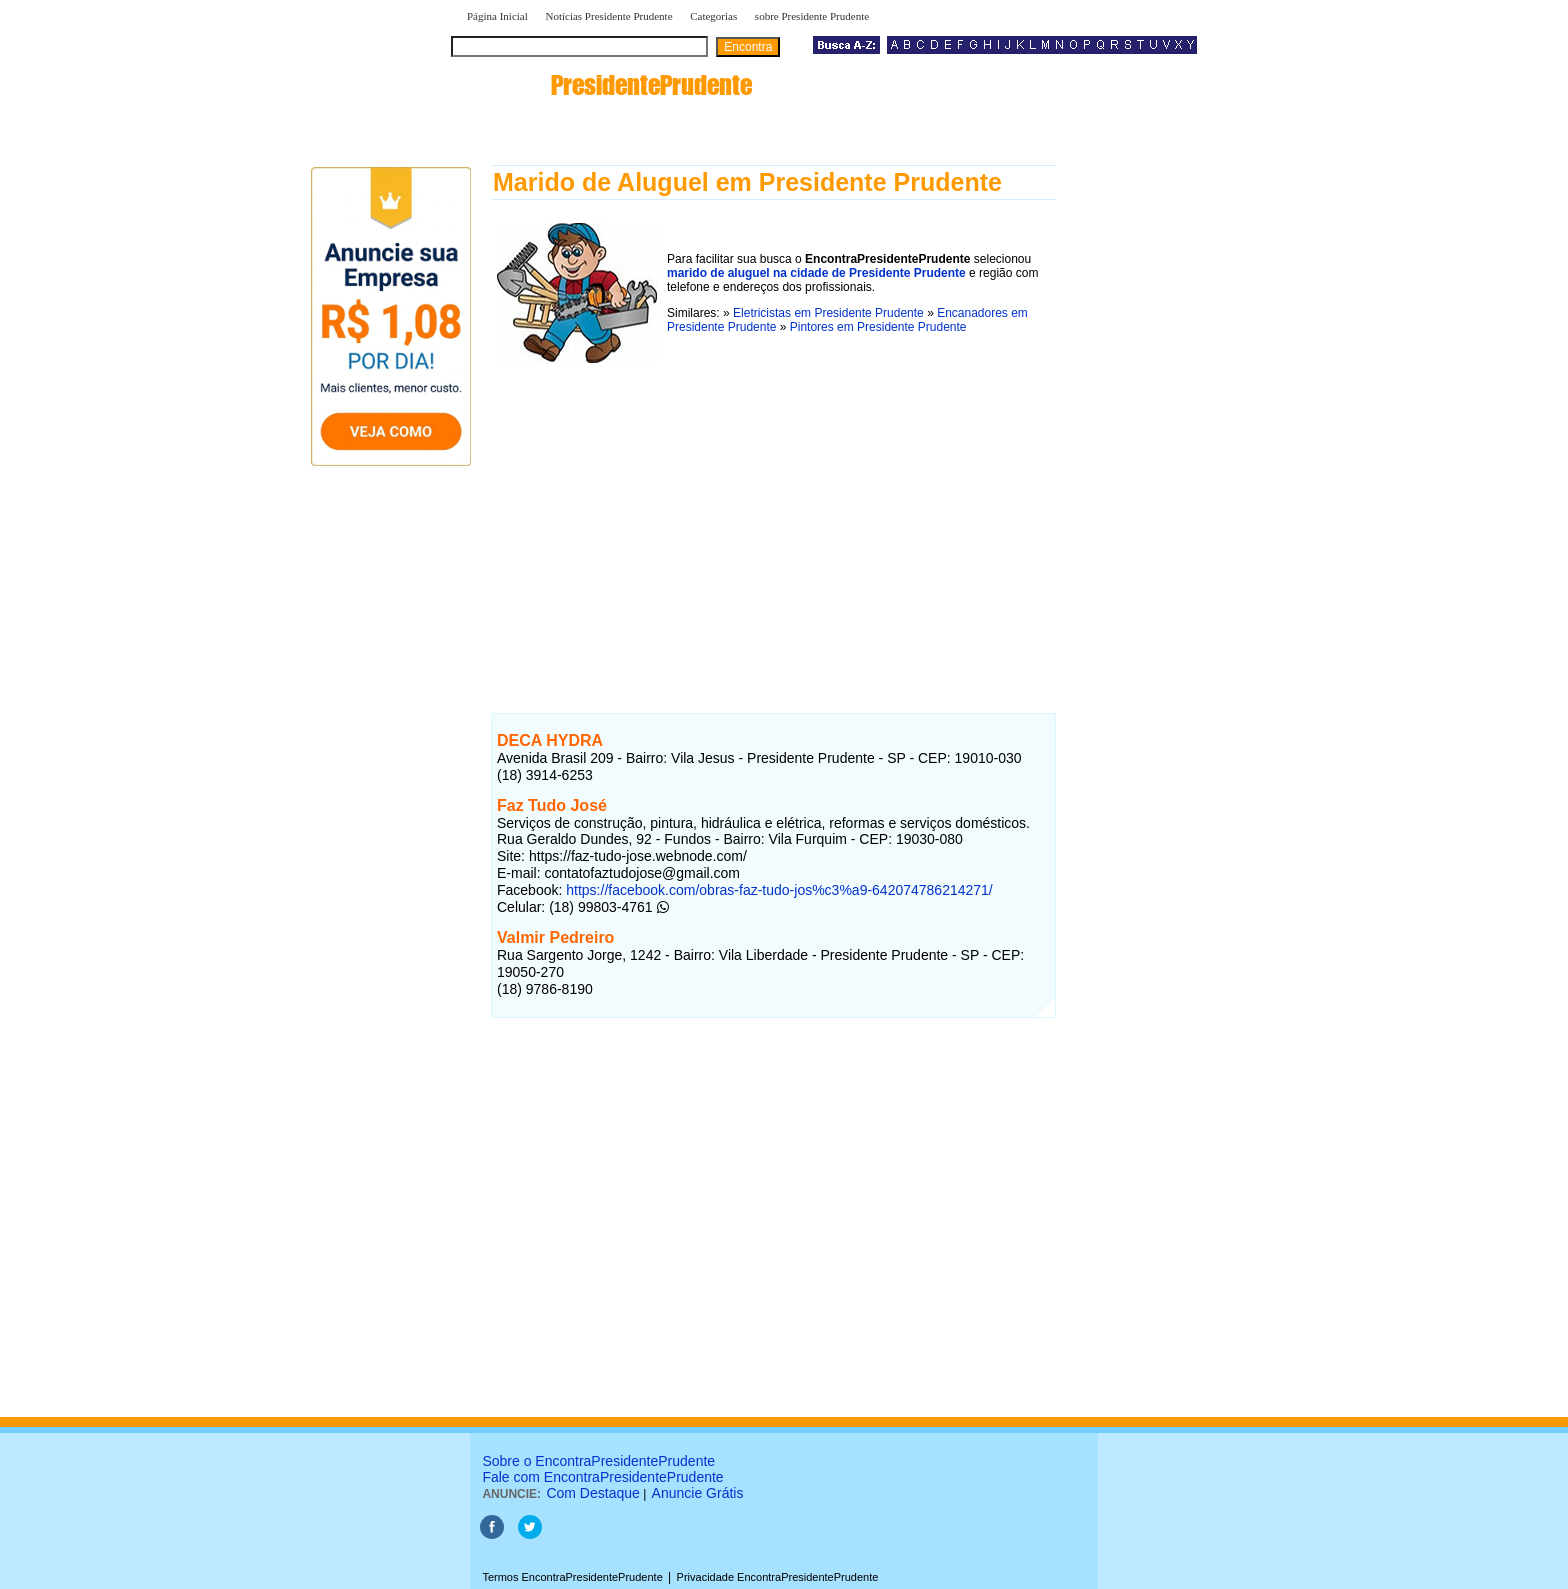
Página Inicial (497, 16)
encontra (605, 85)
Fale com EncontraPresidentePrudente (602, 1477)
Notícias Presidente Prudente (608, 16)
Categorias (713, 16)
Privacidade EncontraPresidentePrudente (778, 1577)
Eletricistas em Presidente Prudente (828, 313)
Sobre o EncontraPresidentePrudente (598, 1461)
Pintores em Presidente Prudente (878, 327)
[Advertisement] (773, 509)
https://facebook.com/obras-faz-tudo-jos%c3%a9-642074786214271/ (779, 890)
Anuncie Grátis (698, 1493)
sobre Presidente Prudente (812, 16)
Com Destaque (592, 1493)
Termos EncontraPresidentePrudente (572, 1577)
